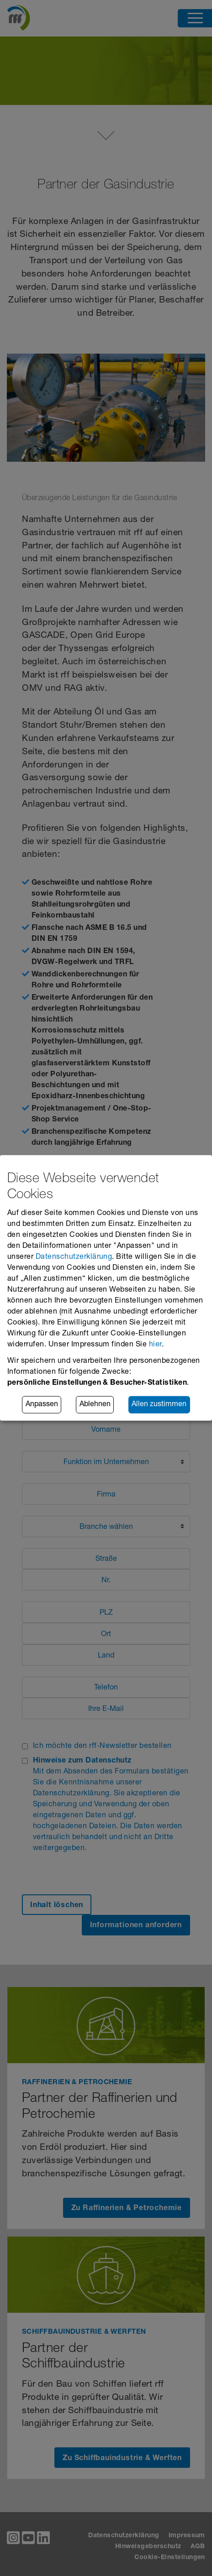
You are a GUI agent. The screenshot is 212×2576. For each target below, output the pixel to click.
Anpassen (42, 1404)
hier (155, 1345)
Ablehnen (95, 1404)
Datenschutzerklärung (74, 1257)
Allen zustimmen (159, 1404)
